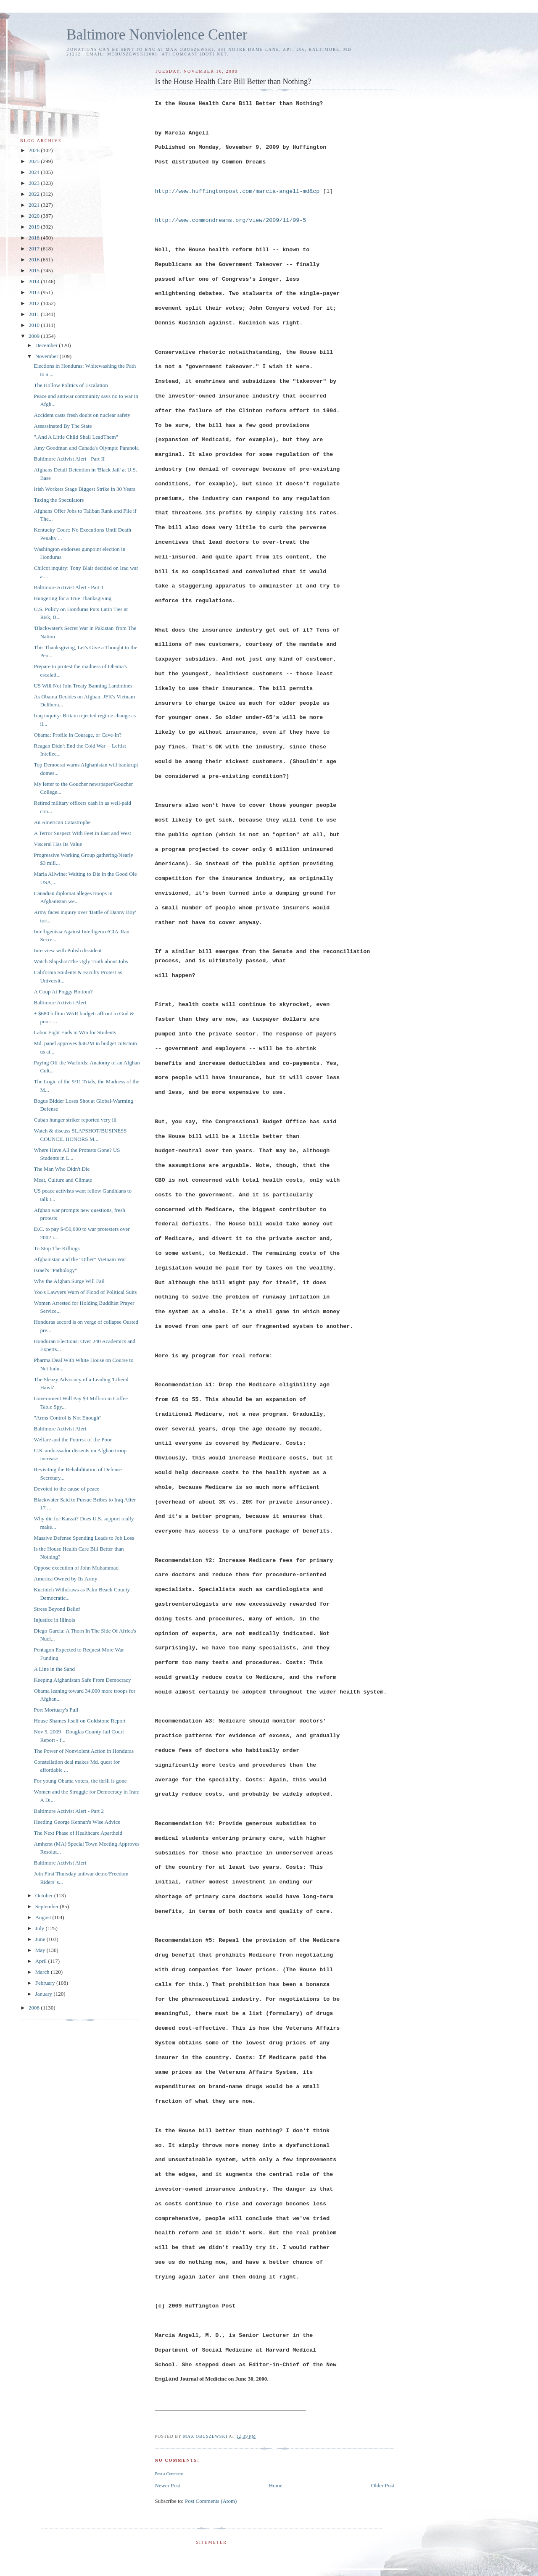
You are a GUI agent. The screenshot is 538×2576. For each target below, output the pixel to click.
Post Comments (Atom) (211, 2501)
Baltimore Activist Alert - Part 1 (68, 587)
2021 (35, 205)
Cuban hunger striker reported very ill (75, 1120)
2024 (35, 172)
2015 (35, 270)
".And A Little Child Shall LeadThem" (76, 437)
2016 (35, 259)
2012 (35, 303)
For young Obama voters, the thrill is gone (80, 1781)
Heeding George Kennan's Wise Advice (77, 1822)
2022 (35, 194)
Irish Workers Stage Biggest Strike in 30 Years (84, 489)
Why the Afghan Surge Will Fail (69, 1281)
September (47, 1906)
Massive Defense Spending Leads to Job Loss (84, 1538)
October (44, 1895)
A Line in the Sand (54, 1669)
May (41, 1950)
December (47, 345)
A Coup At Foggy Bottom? (63, 991)
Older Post (382, 2485)
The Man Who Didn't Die (62, 1169)
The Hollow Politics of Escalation (71, 385)
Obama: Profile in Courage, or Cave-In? (77, 735)
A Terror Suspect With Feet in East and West (82, 833)
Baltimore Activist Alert (60, 1002)
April (41, 1961)
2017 (35, 248)
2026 (35, 150)
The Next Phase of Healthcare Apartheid (78, 1833)
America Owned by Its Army (65, 1578)
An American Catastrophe (62, 822)
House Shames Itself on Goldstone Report (79, 1720)
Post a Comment (169, 2473)
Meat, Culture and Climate (63, 1180)
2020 (35, 216)
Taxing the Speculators (59, 500)
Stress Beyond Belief (57, 1609)
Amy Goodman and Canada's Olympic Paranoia (86, 448)
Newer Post (167, 2485)
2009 (35, 336)
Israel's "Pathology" (55, 1270)
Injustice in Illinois (54, 1620)
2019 (35, 227)
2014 (35, 281)
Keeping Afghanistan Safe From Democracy (82, 1680)
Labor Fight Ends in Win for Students (75, 1032)
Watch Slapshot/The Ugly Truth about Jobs (81, 961)
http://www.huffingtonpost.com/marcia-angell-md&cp (237, 191)
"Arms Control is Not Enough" (67, 1417)
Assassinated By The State (63, 426)
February (45, 1983)
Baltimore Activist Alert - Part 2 (68, 1811)
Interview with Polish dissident (67, 950)
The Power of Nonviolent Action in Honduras (84, 1751)
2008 (35, 2007)
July (40, 1928)
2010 (35, 325)
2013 (35, 292)
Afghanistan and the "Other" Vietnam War (80, 1259)
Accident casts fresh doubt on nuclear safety (82, 415)
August (44, 1917)
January (44, 1994)
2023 (35, 183)
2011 (35, 314)
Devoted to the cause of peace (66, 1489)
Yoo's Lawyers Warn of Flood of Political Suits (85, 1292)
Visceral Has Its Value (58, 844)
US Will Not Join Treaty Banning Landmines (83, 685)
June (41, 1939)
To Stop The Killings (56, 1248)
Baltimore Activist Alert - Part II (69, 459)
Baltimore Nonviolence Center (157, 34)
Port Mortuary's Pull (56, 1710)
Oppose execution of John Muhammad (76, 1568)
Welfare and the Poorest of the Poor (72, 1439)
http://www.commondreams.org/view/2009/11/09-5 (230, 220)
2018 (35, 237)
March (43, 1972)
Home (275, 2485)
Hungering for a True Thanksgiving (72, 598)
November (47, 356)
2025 (35, 161)
